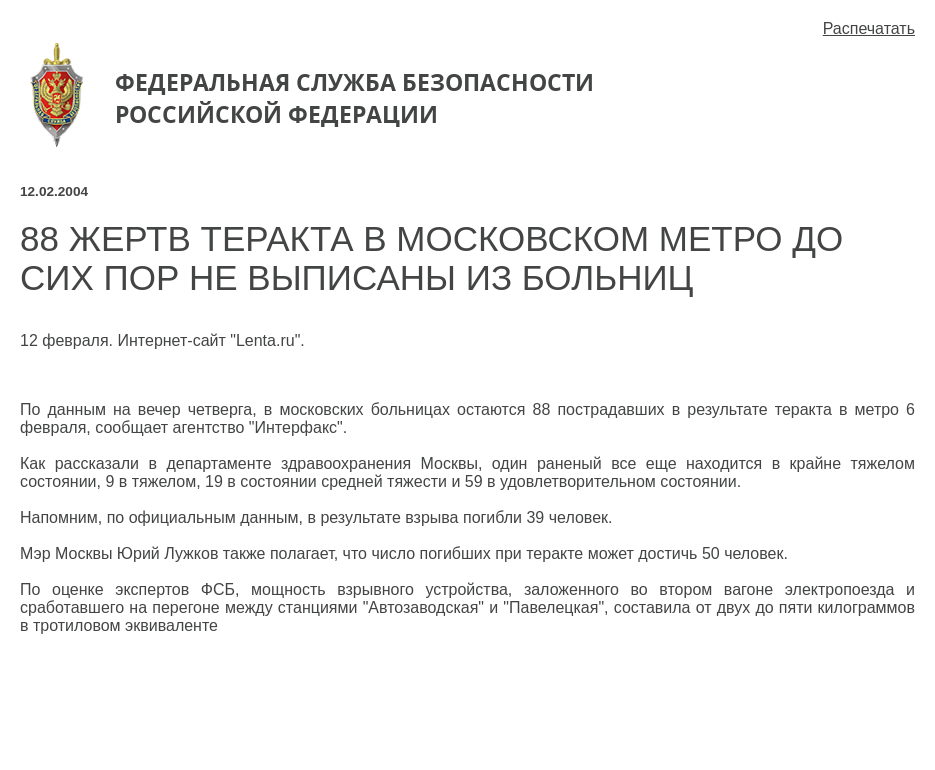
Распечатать (869, 28)
